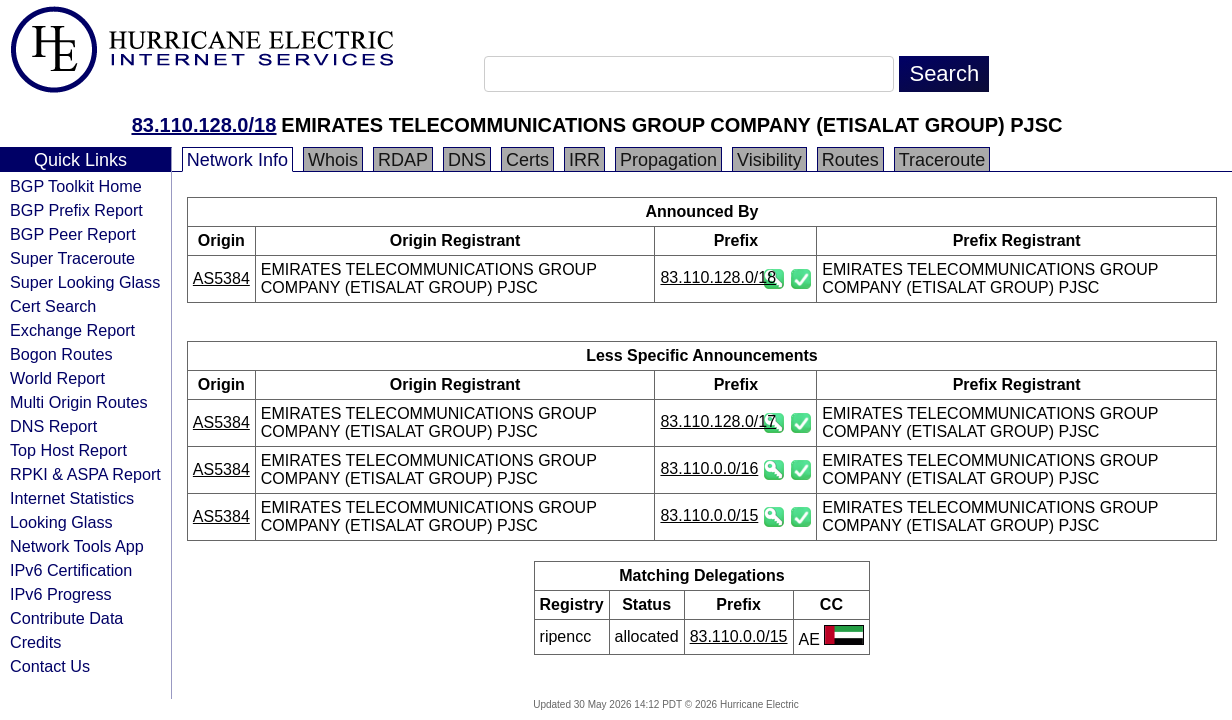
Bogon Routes (61, 354)
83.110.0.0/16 (709, 468)
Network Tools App (77, 546)
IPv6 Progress (61, 594)
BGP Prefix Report (76, 210)
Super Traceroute (72, 258)
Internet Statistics (72, 498)
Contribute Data (66, 618)
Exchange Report (72, 330)
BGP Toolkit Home (76, 186)
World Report (57, 378)
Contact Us (50, 666)
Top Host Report (68, 450)
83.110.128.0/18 (204, 125)
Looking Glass (61, 522)
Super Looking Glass (85, 282)
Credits (35, 642)
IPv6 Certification (71, 570)
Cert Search (53, 306)
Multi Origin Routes (79, 402)
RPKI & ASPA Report (85, 474)
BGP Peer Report (73, 234)
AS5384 (221, 278)
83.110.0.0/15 (709, 515)
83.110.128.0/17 (718, 421)
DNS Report (53, 426)
